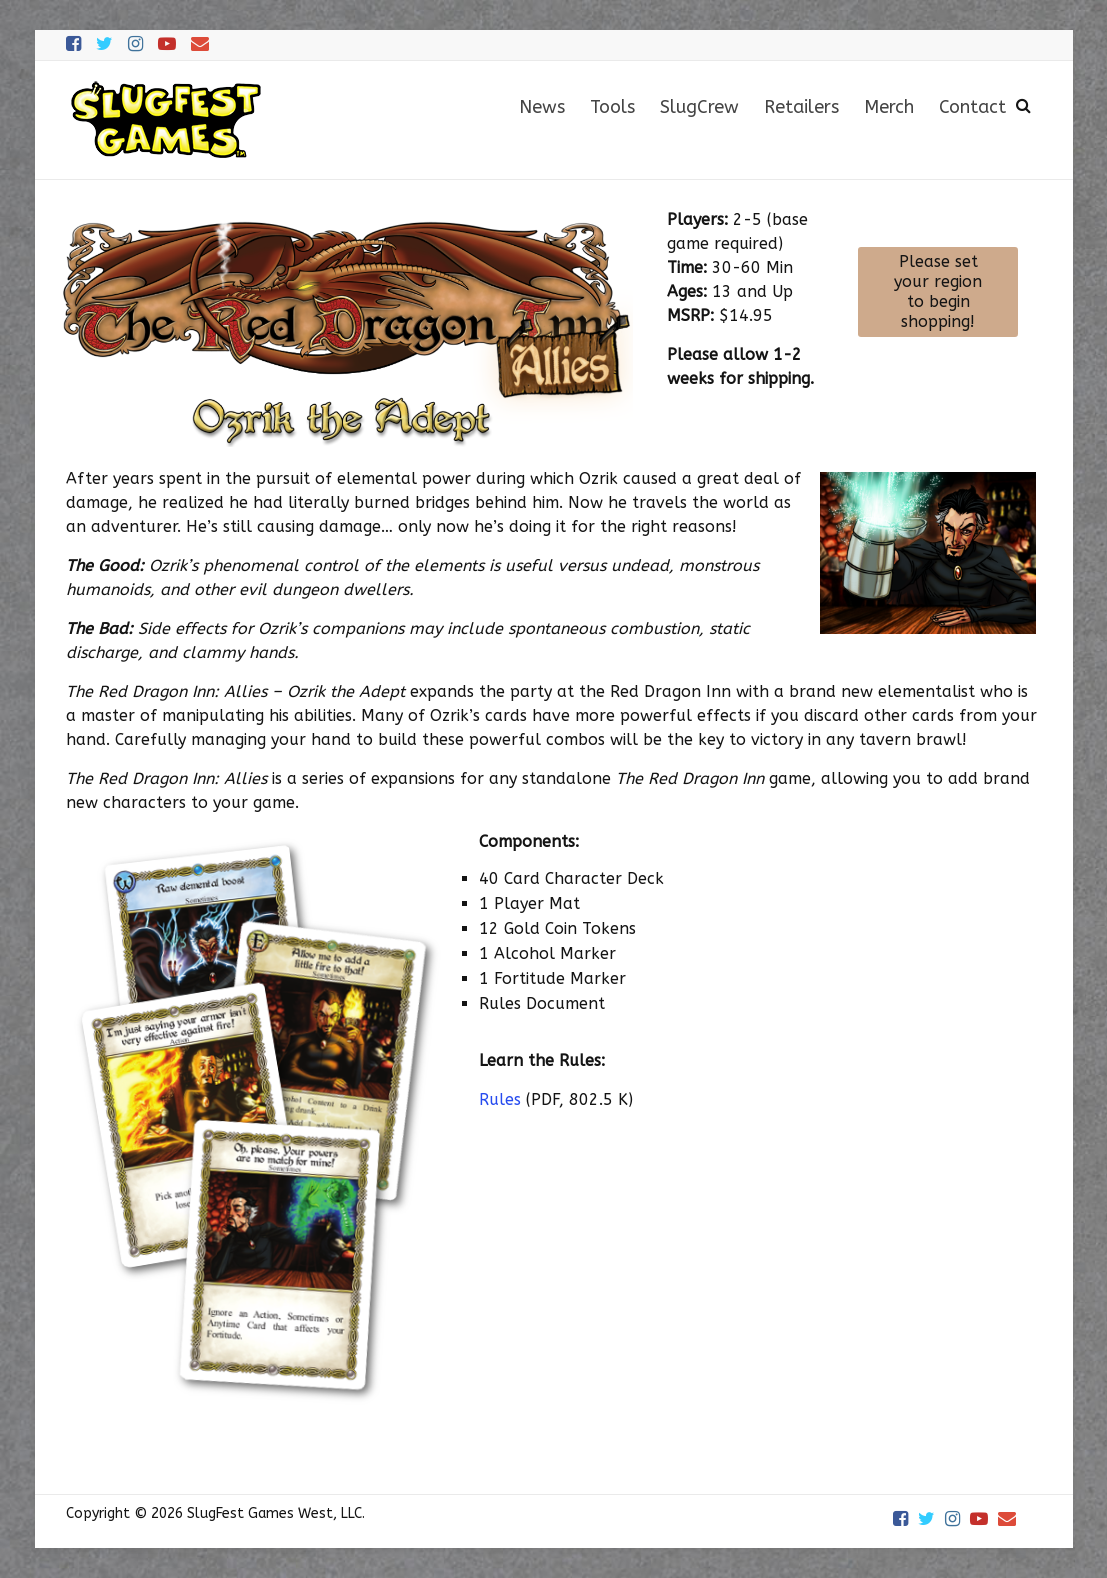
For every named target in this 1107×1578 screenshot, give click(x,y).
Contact (972, 107)
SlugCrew (699, 107)
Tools (612, 107)
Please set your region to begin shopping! (938, 291)
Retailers (801, 107)
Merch (889, 107)
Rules (500, 1099)
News (542, 107)
